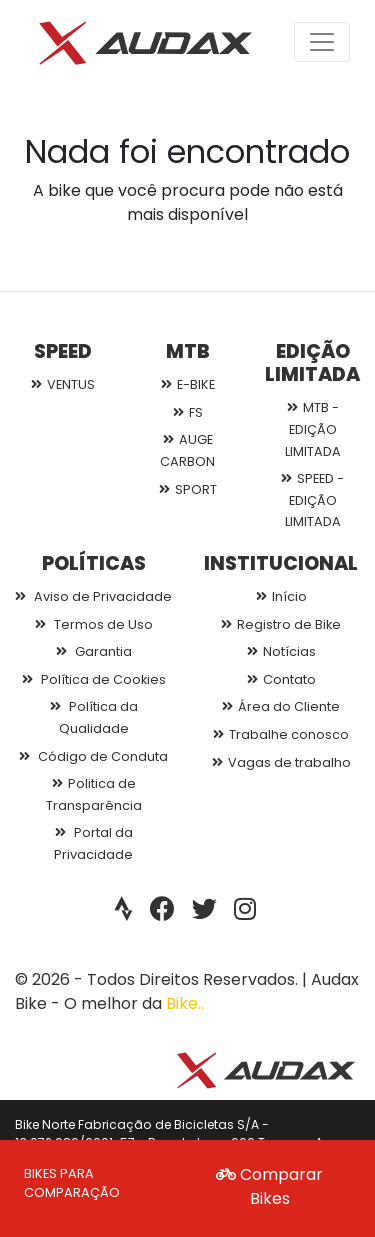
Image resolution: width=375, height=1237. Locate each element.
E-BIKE (188, 384)
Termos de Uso (94, 624)
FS (188, 412)
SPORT (188, 489)
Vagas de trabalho (281, 762)
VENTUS (63, 384)
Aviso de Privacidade (93, 596)
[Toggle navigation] (322, 42)
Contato (281, 679)
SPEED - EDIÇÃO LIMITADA (312, 500)
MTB (188, 351)
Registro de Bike (281, 624)
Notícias (281, 651)
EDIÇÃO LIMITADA (312, 363)
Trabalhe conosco (281, 734)
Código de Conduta (93, 756)
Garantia (94, 651)
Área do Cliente (281, 706)
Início (281, 596)
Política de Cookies (94, 679)
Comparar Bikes (269, 1186)
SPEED (63, 351)
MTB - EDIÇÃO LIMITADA (313, 429)
